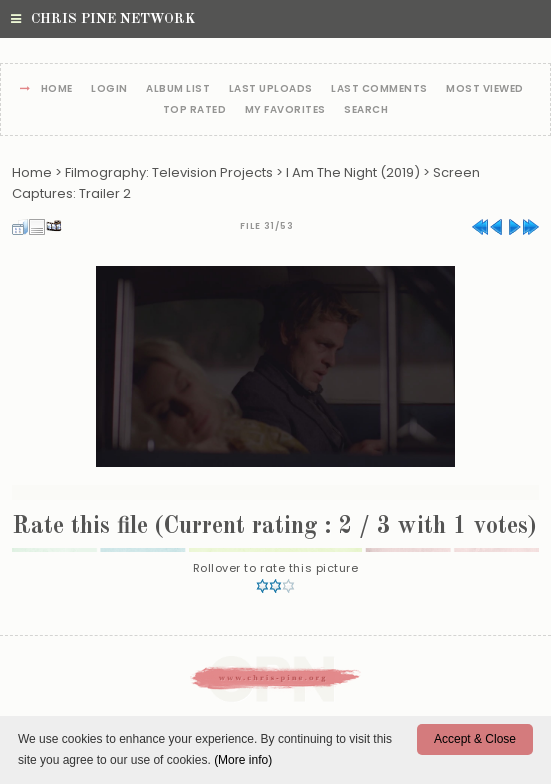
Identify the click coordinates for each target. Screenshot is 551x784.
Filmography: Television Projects (169, 172)
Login (109, 89)
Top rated (195, 110)
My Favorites (285, 110)
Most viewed (485, 89)
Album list (178, 89)
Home (57, 89)
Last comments (379, 89)
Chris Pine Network (103, 19)
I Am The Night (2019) (353, 172)
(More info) (243, 760)
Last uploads (271, 89)
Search (366, 110)
